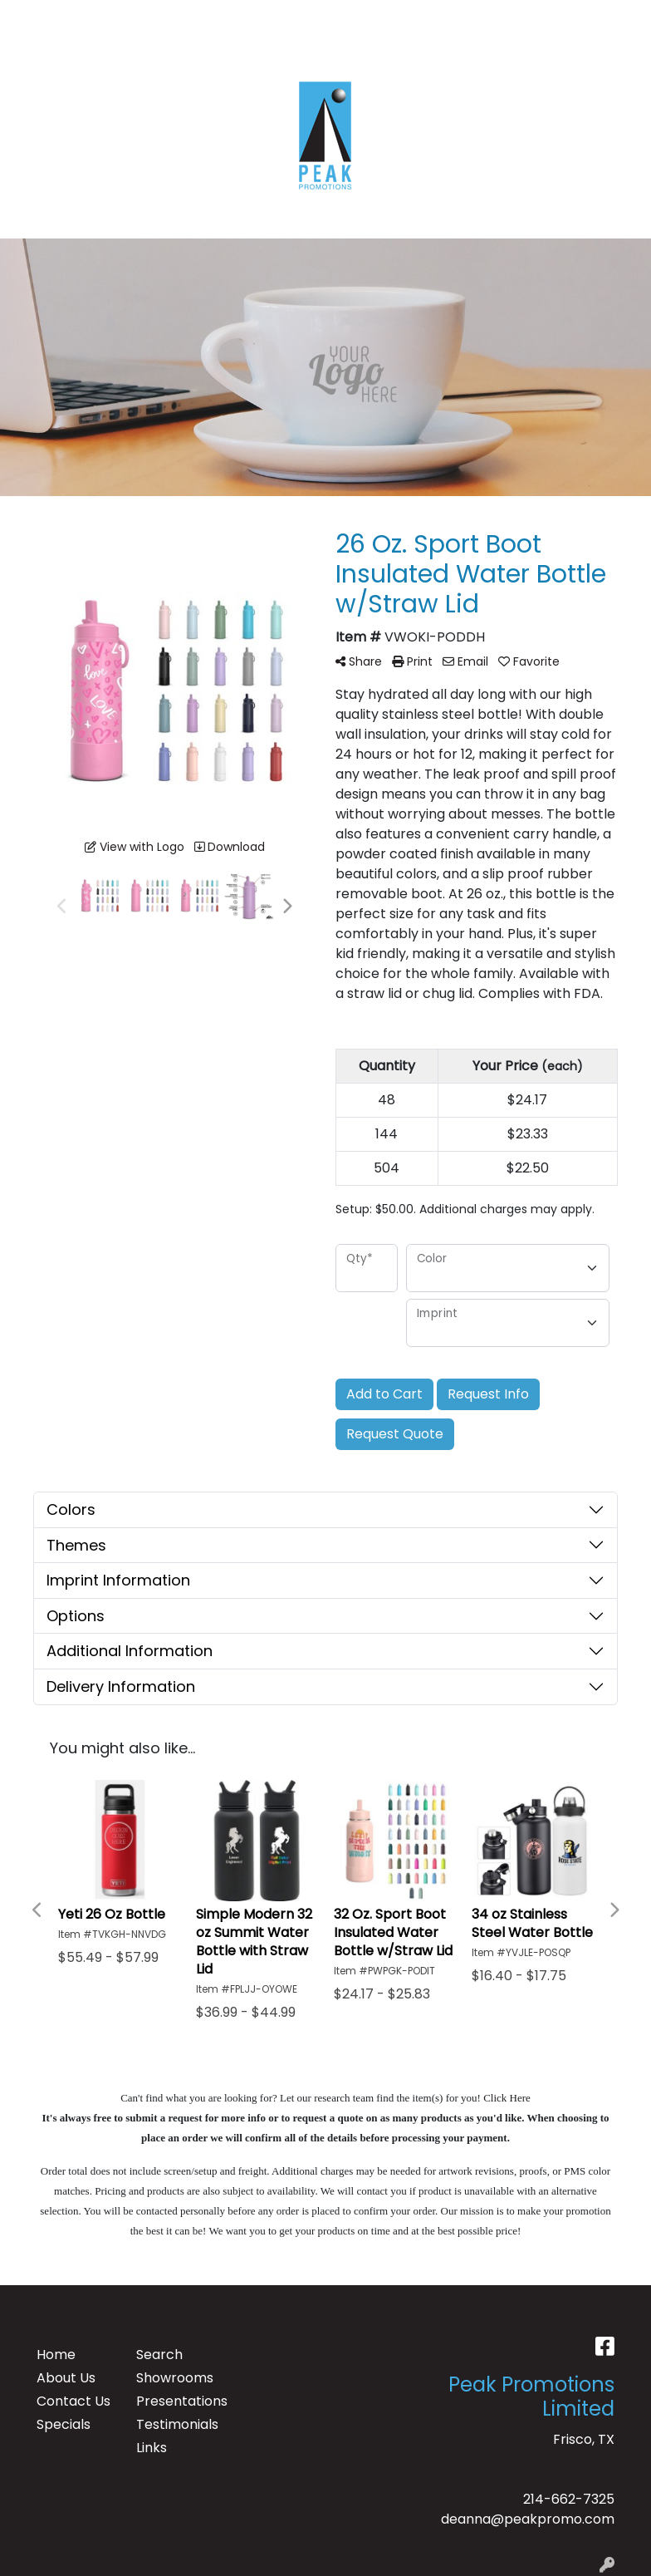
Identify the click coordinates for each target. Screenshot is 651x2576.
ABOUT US (99, 17)
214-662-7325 (568, 2499)
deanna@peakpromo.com (527, 2519)
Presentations (176, 2401)
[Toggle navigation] (25, 220)
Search (467, 17)
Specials (64, 2424)
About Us (66, 2377)
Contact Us (73, 2401)
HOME (35, 17)
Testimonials (176, 2424)
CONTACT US (58, 54)
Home (56, 2354)
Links (151, 2447)
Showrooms (174, 2377)
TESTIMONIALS (190, 17)
